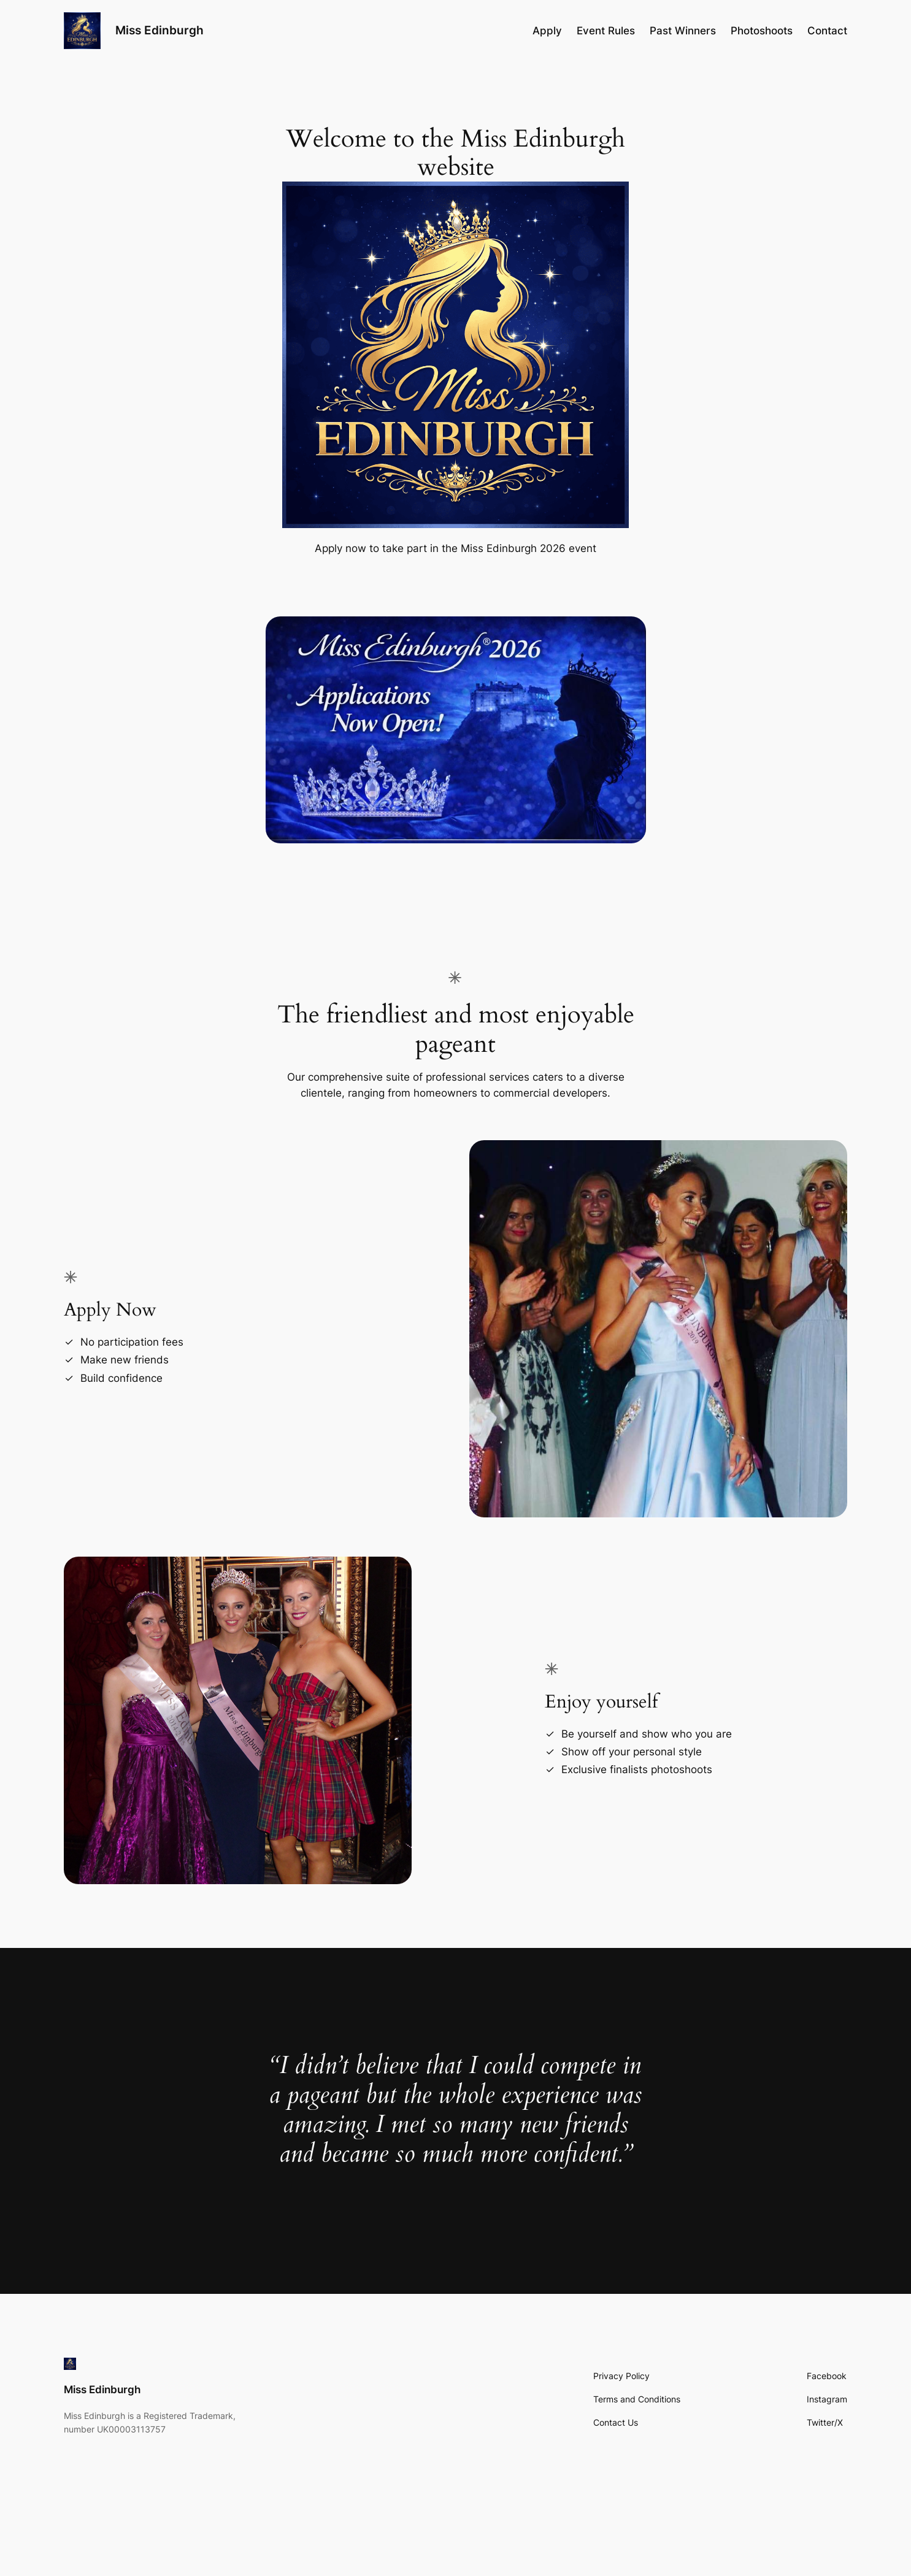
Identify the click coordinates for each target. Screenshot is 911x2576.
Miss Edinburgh (159, 30)
